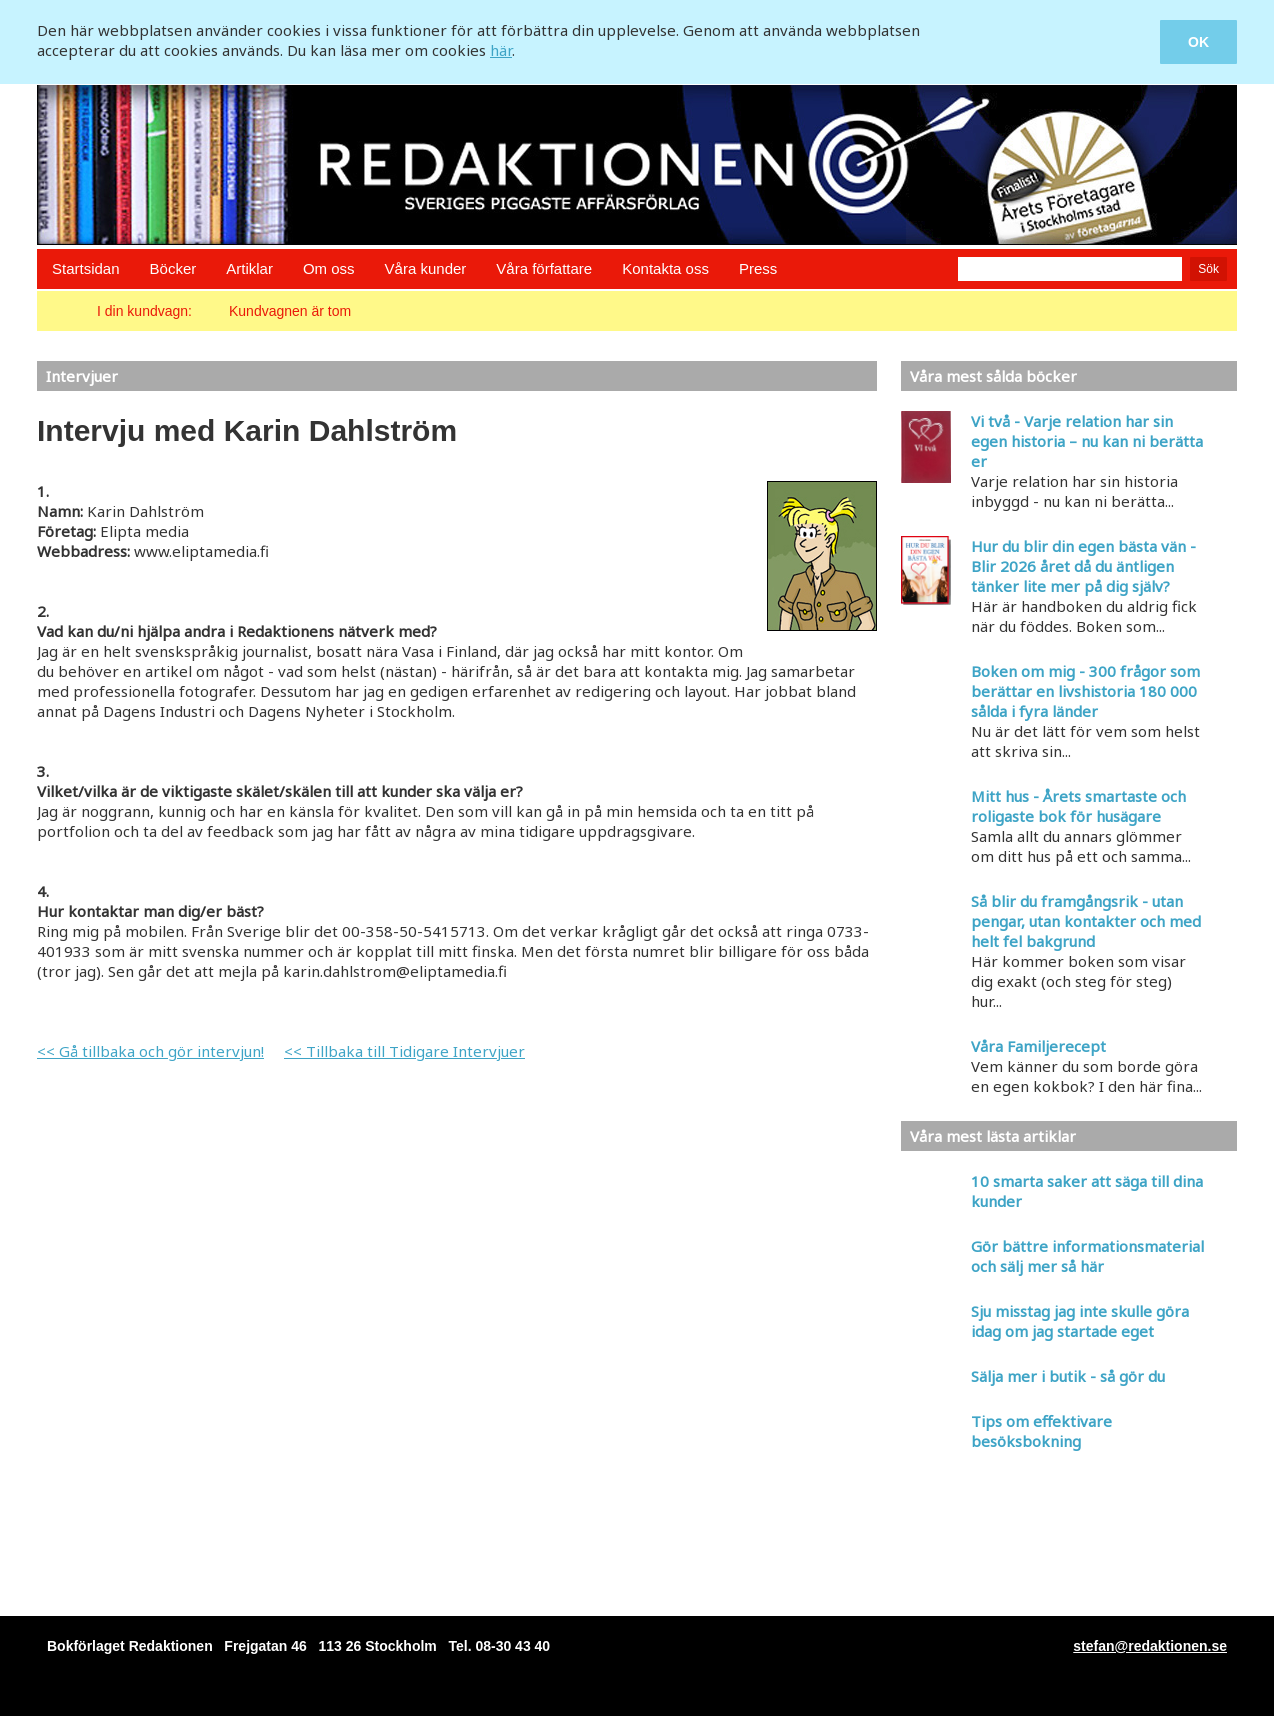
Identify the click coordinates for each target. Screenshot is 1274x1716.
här (501, 50)
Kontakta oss (665, 268)
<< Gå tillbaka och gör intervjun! (150, 1051)
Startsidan (86, 268)
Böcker (173, 268)
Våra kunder (426, 268)
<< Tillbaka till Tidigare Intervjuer (404, 1051)
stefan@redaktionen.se (1150, 1646)
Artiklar (249, 268)
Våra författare (544, 268)
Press (758, 268)
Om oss (329, 268)
